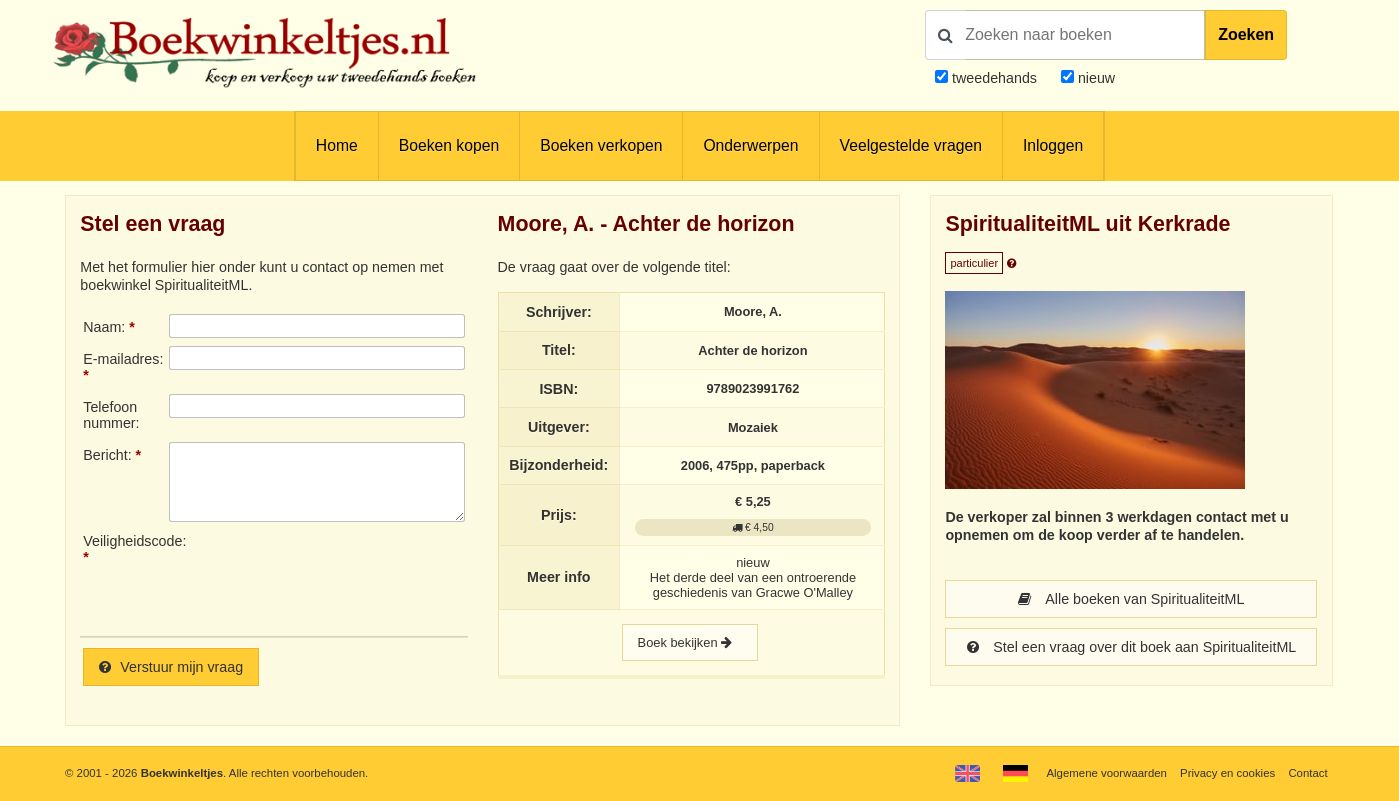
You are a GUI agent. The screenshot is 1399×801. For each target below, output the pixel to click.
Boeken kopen (449, 145)
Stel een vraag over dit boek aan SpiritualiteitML (1132, 647)
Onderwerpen (750, 145)
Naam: (104, 327)
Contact (1307, 773)
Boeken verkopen (601, 145)
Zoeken (1246, 34)
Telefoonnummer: (111, 415)
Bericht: (107, 455)
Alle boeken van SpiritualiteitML (1131, 599)
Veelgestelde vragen (911, 145)
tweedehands (994, 78)
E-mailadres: (123, 359)
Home (337, 145)
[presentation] (336, 577)
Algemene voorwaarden (1106, 773)
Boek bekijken (690, 642)
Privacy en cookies (1227, 773)
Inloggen (1053, 145)
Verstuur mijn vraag (171, 667)
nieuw (1094, 78)
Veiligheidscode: (126, 541)
